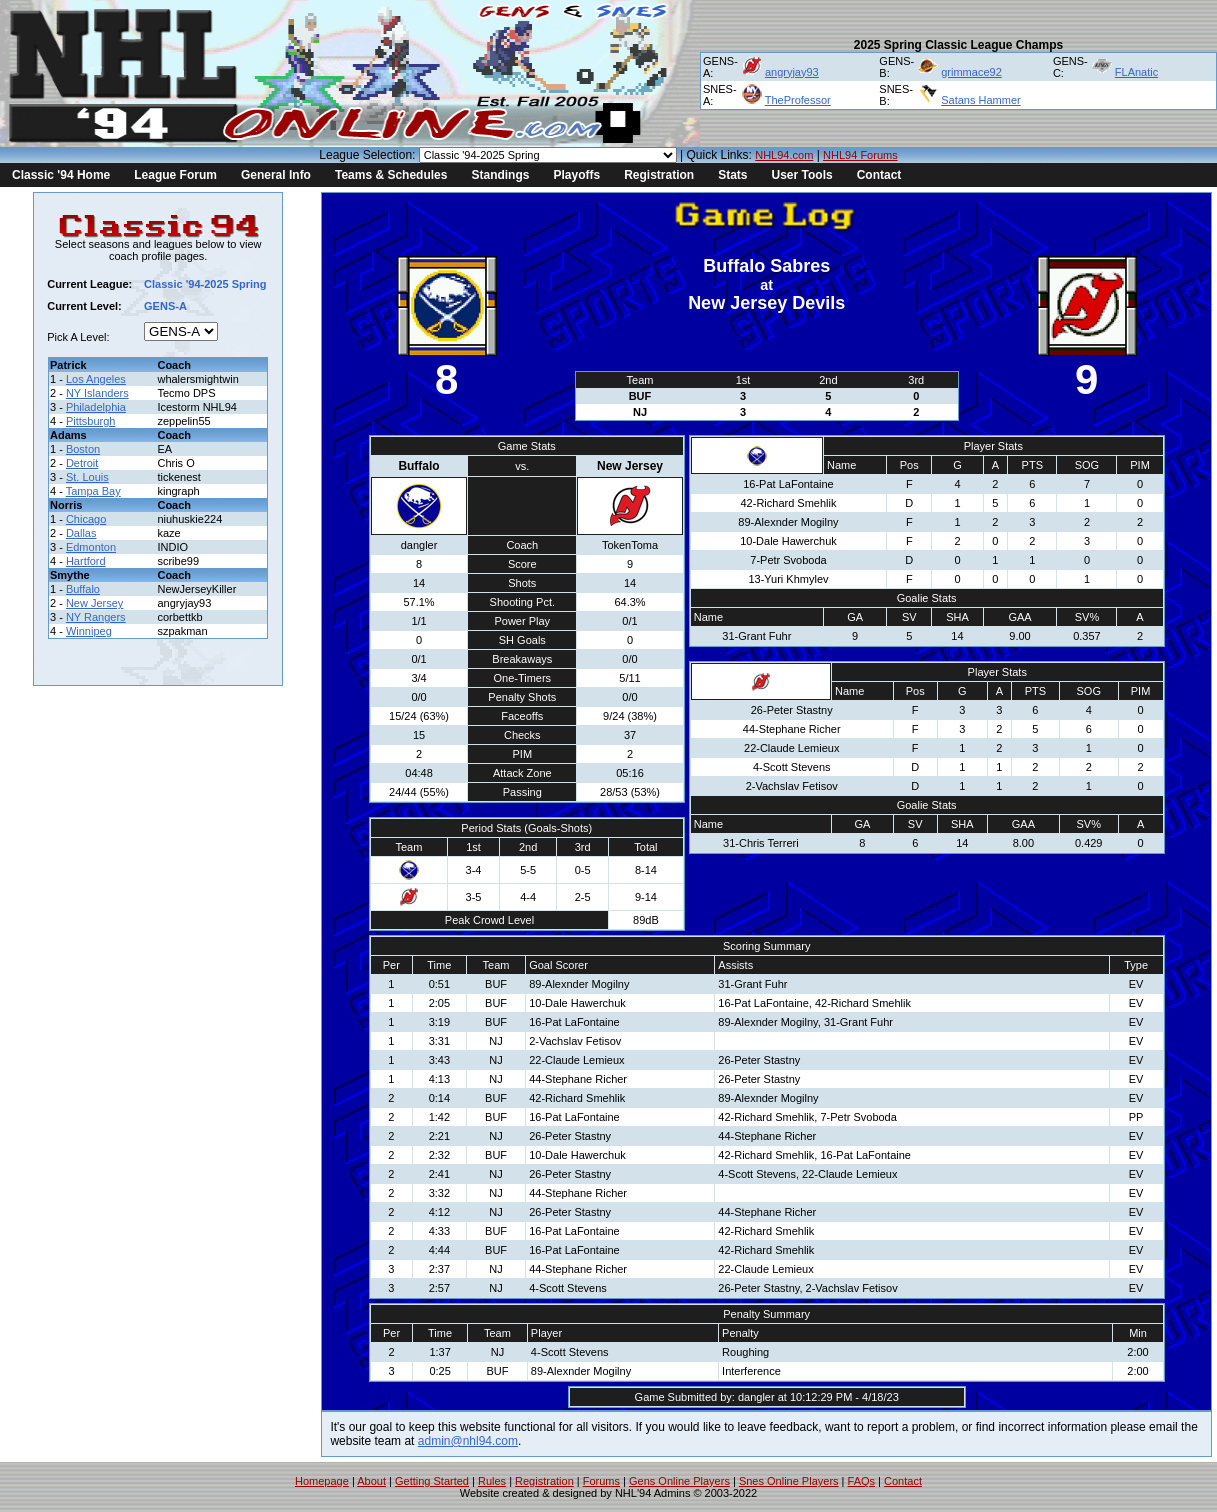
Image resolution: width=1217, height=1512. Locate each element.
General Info (276, 175)
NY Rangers (96, 617)
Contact (879, 175)
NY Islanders (97, 393)
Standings (500, 175)
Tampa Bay (93, 491)
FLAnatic (1136, 72)
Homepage (322, 1481)
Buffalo (83, 589)
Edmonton (91, 547)
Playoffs (576, 175)
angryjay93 (792, 72)
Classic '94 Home (61, 175)
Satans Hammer (980, 100)
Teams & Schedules (391, 175)
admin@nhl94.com (468, 1441)
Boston (83, 449)
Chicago (86, 519)
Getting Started (432, 1481)
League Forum (175, 175)
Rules (492, 1481)
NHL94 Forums (860, 155)
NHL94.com (784, 155)
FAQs (862, 1481)
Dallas (81, 533)
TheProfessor (798, 100)
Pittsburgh (91, 421)
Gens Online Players (679, 1481)
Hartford (86, 561)
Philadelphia (96, 407)
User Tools (802, 175)
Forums (601, 1481)
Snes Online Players (789, 1481)
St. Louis (87, 477)
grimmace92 (971, 72)
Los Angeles (96, 379)
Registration (659, 175)
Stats (732, 175)
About (371, 1481)
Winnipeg (89, 631)
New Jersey (94, 603)
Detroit (82, 463)
